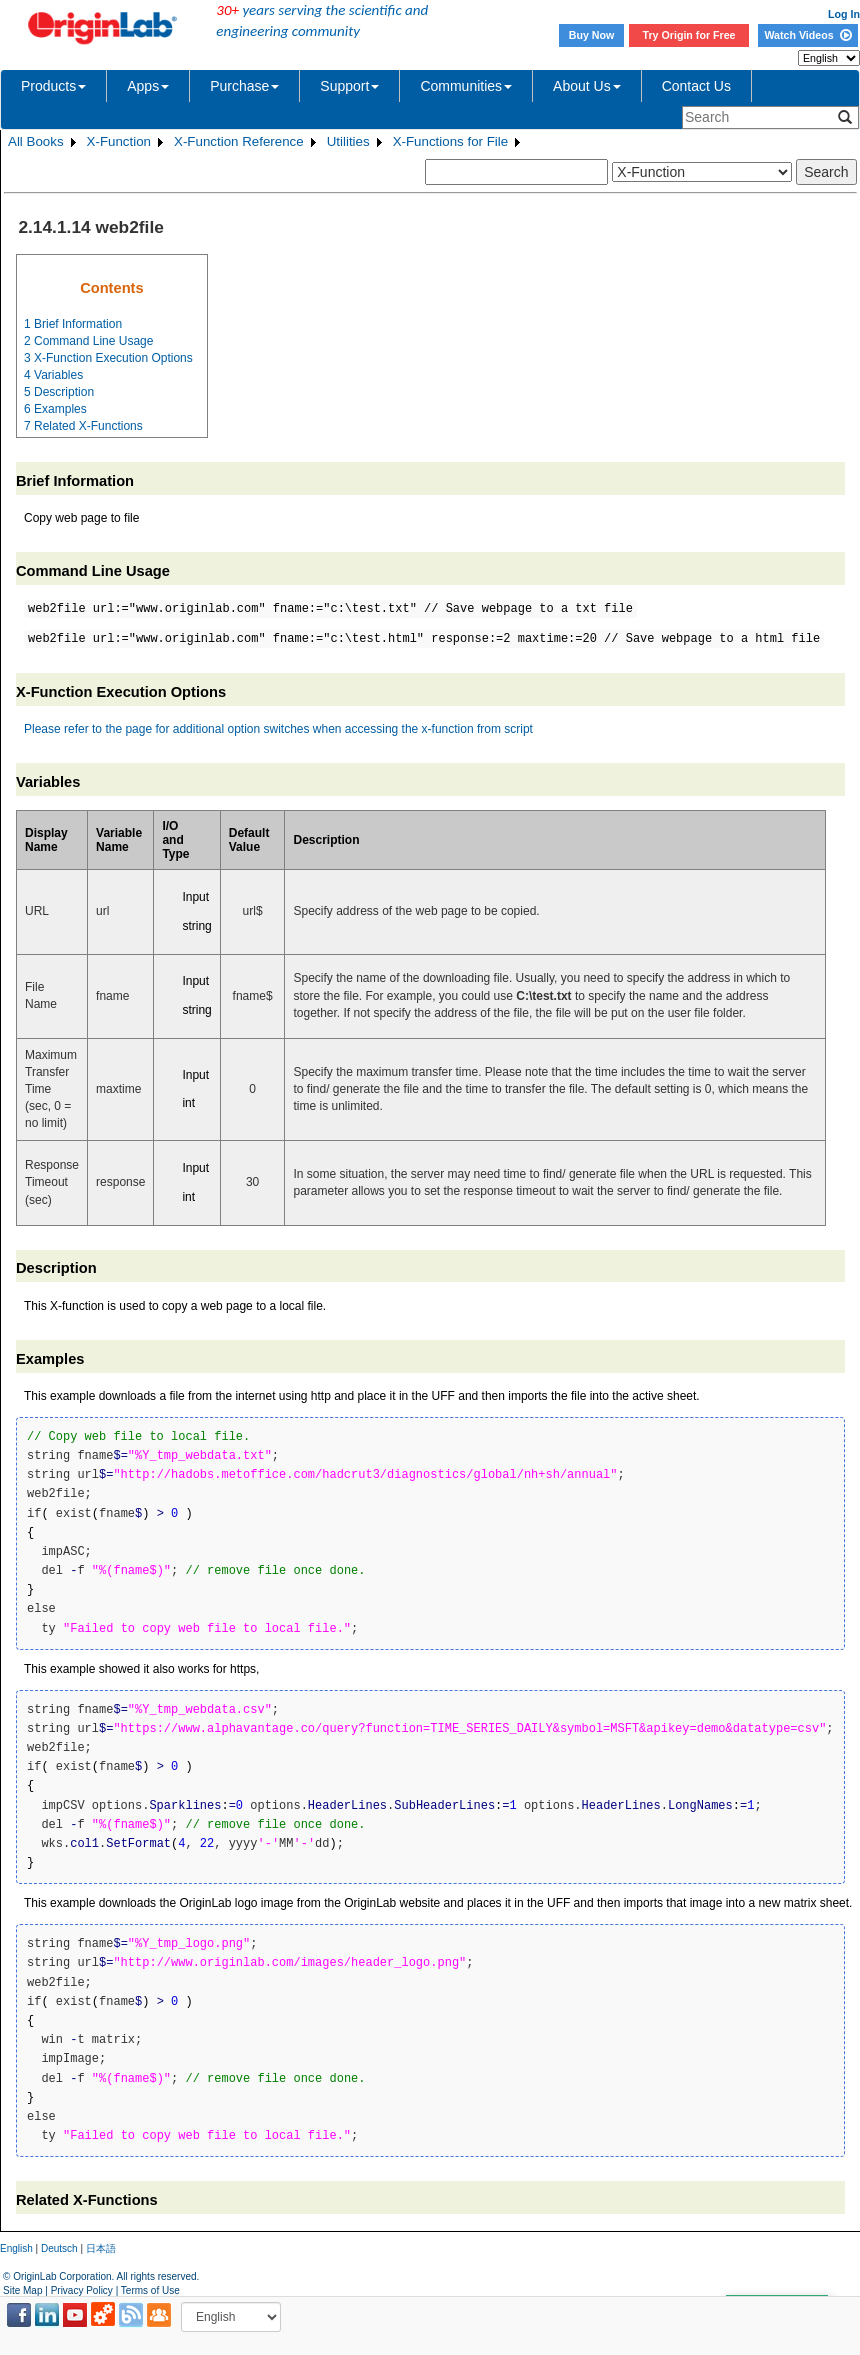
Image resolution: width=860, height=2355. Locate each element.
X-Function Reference (239, 141)
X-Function (119, 141)
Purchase (244, 86)
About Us (587, 86)
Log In (844, 14)
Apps (148, 86)
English (16, 2248)
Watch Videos (807, 35)
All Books (36, 141)
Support (349, 86)
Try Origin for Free (689, 35)
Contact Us (696, 86)
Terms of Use (150, 2290)
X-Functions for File (451, 141)
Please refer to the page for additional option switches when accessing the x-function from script (278, 729)
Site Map (22, 2290)
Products (53, 86)
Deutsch (59, 2248)
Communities (466, 86)
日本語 (101, 2248)
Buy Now (592, 35)
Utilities (348, 141)
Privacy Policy (82, 2290)
